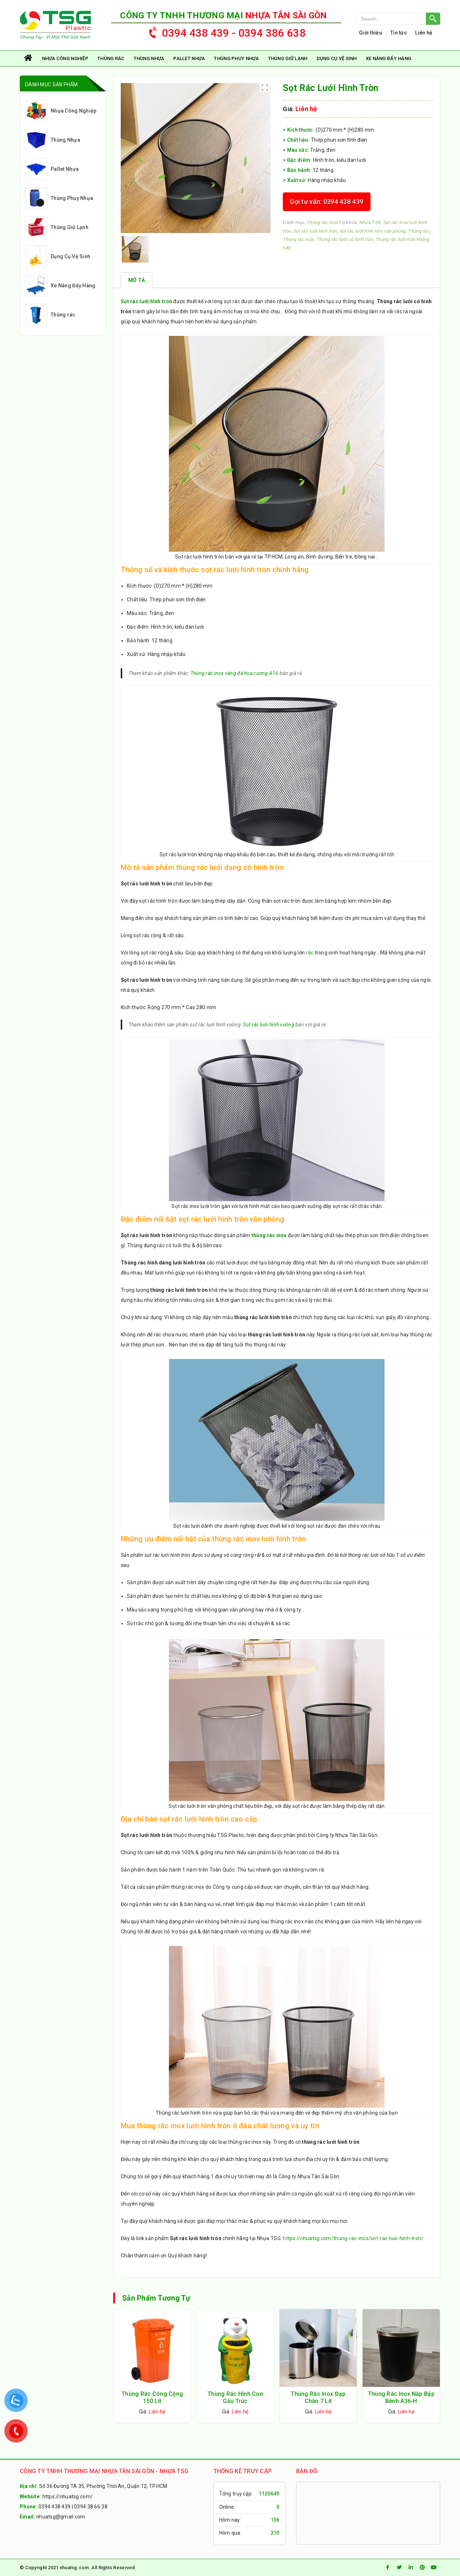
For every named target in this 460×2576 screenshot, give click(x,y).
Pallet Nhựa (189, 58)
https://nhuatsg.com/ (67, 2496)
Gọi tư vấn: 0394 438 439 (326, 201)
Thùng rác (111, 58)
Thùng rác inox (322, 222)
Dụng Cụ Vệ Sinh (337, 58)
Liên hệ (423, 33)
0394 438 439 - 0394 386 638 (223, 31)
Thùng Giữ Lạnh (288, 58)
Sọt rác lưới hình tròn (315, 231)
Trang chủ (29, 58)
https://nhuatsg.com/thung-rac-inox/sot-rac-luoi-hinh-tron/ (353, 2238)
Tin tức (398, 33)
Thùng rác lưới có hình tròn (345, 239)
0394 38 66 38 (90, 2506)
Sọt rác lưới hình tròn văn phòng (373, 231)
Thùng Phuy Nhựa (236, 58)
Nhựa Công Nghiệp (65, 58)
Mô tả (136, 280)
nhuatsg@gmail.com (60, 2517)
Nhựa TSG (370, 222)
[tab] (136, 280)
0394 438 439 (54, 2506)
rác (309, 953)
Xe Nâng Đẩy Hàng (388, 58)
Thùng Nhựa (149, 58)
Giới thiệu (370, 33)
